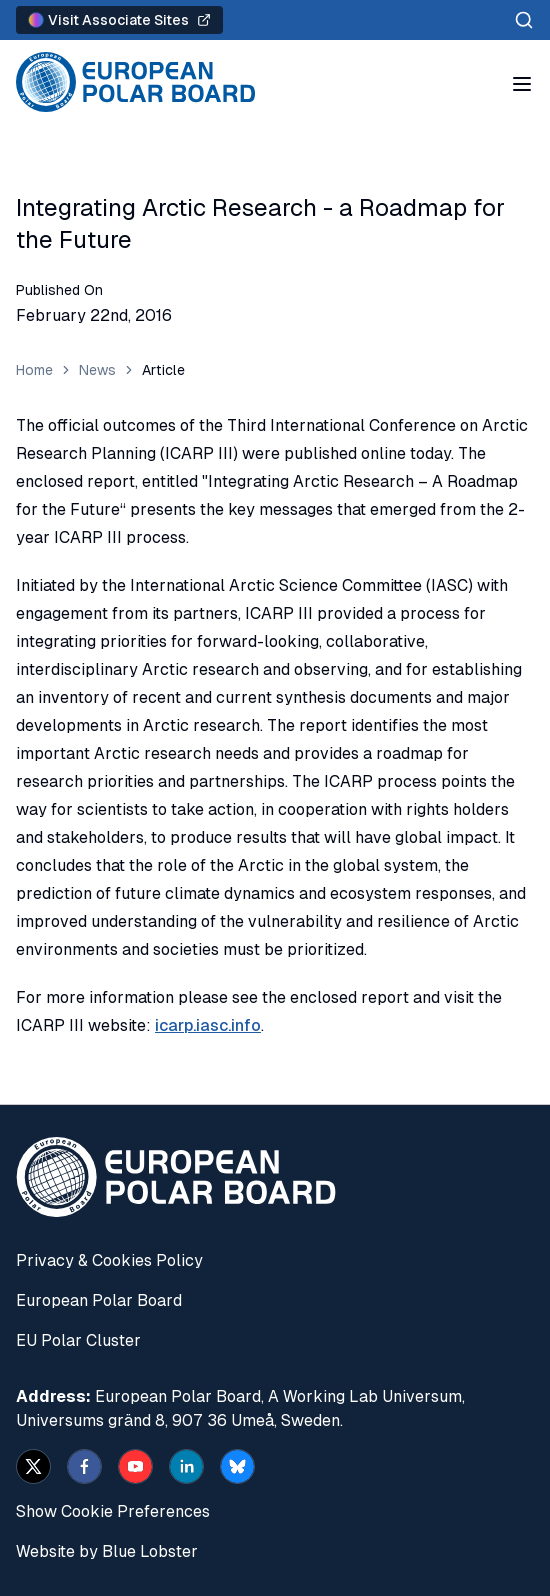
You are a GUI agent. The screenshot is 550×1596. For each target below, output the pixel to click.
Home (34, 370)
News (97, 370)
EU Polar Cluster (78, 1340)
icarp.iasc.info (208, 1025)
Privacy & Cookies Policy (109, 1260)
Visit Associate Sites (119, 20)
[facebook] (84, 1466)
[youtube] (135, 1466)
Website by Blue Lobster (107, 1551)
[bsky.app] (237, 1466)
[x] (33, 1466)
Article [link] (163, 370)
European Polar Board (99, 1300)
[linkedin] (186, 1466)
